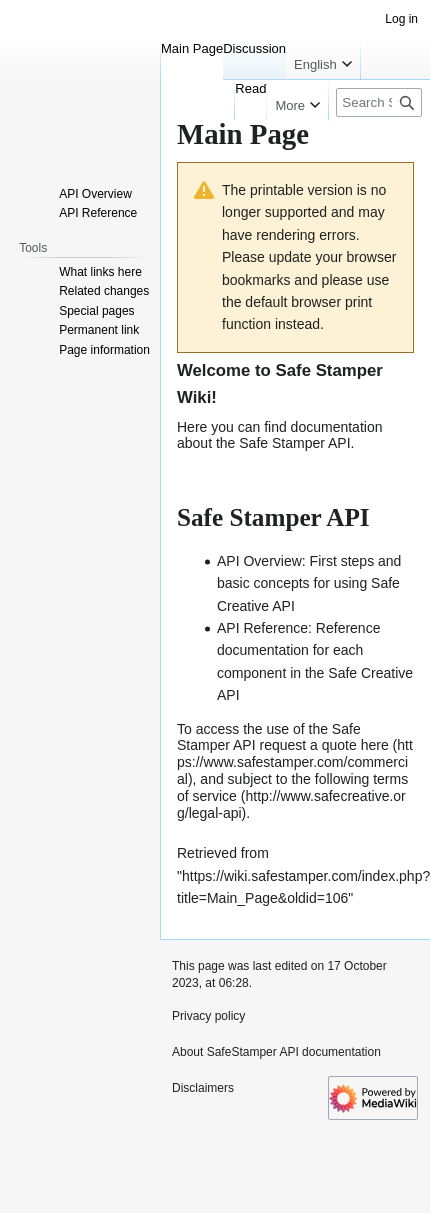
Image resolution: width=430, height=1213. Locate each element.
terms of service (292, 787)
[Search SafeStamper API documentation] (379, 102)
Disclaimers (203, 1088)
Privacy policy (208, 1016)
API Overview (259, 561)
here (375, 745)
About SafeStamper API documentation (276, 1052)
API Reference (262, 628)
